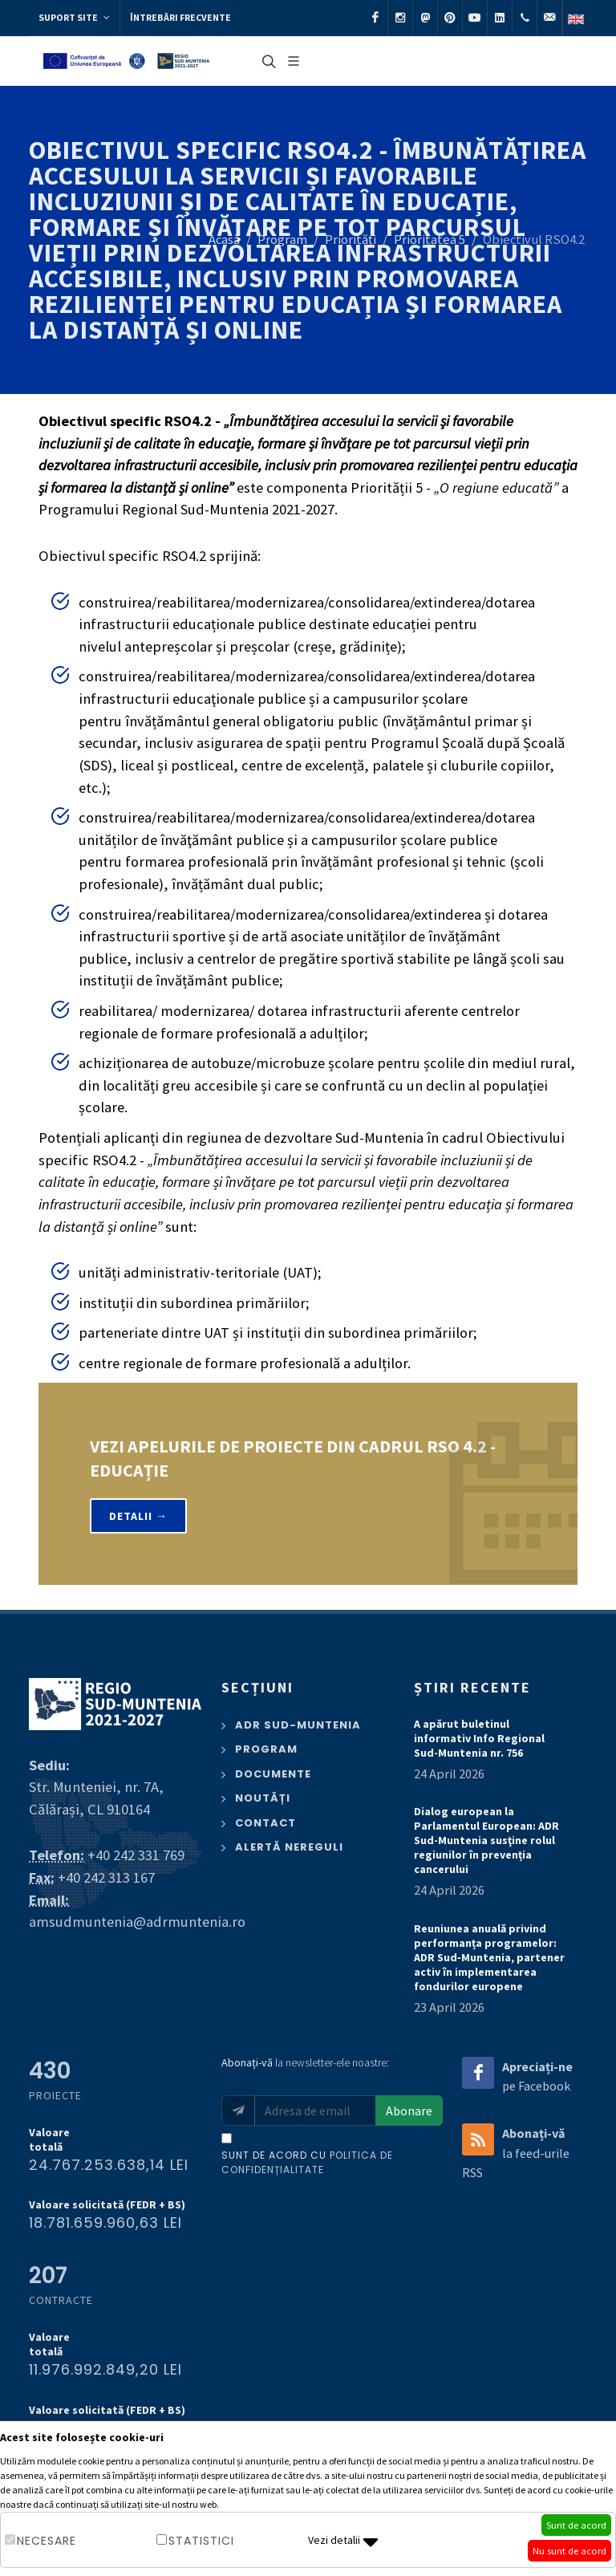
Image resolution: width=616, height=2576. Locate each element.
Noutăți (262, 1798)
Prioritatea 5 (429, 239)
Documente (273, 1774)
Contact (265, 1822)
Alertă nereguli (289, 1847)
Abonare (409, 2111)
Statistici (201, 2541)
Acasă (224, 239)
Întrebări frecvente (180, 17)
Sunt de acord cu (307, 2162)
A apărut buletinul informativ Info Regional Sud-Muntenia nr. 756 (479, 1738)
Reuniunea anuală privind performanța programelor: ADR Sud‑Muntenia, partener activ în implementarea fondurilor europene (489, 1957)
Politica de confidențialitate (307, 2162)
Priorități (350, 239)
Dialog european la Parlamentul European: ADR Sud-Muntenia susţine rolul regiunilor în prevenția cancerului (486, 1840)
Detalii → (138, 1516)
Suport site (74, 18)
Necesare (46, 2541)
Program (282, 239)
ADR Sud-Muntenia (298, 1725)
